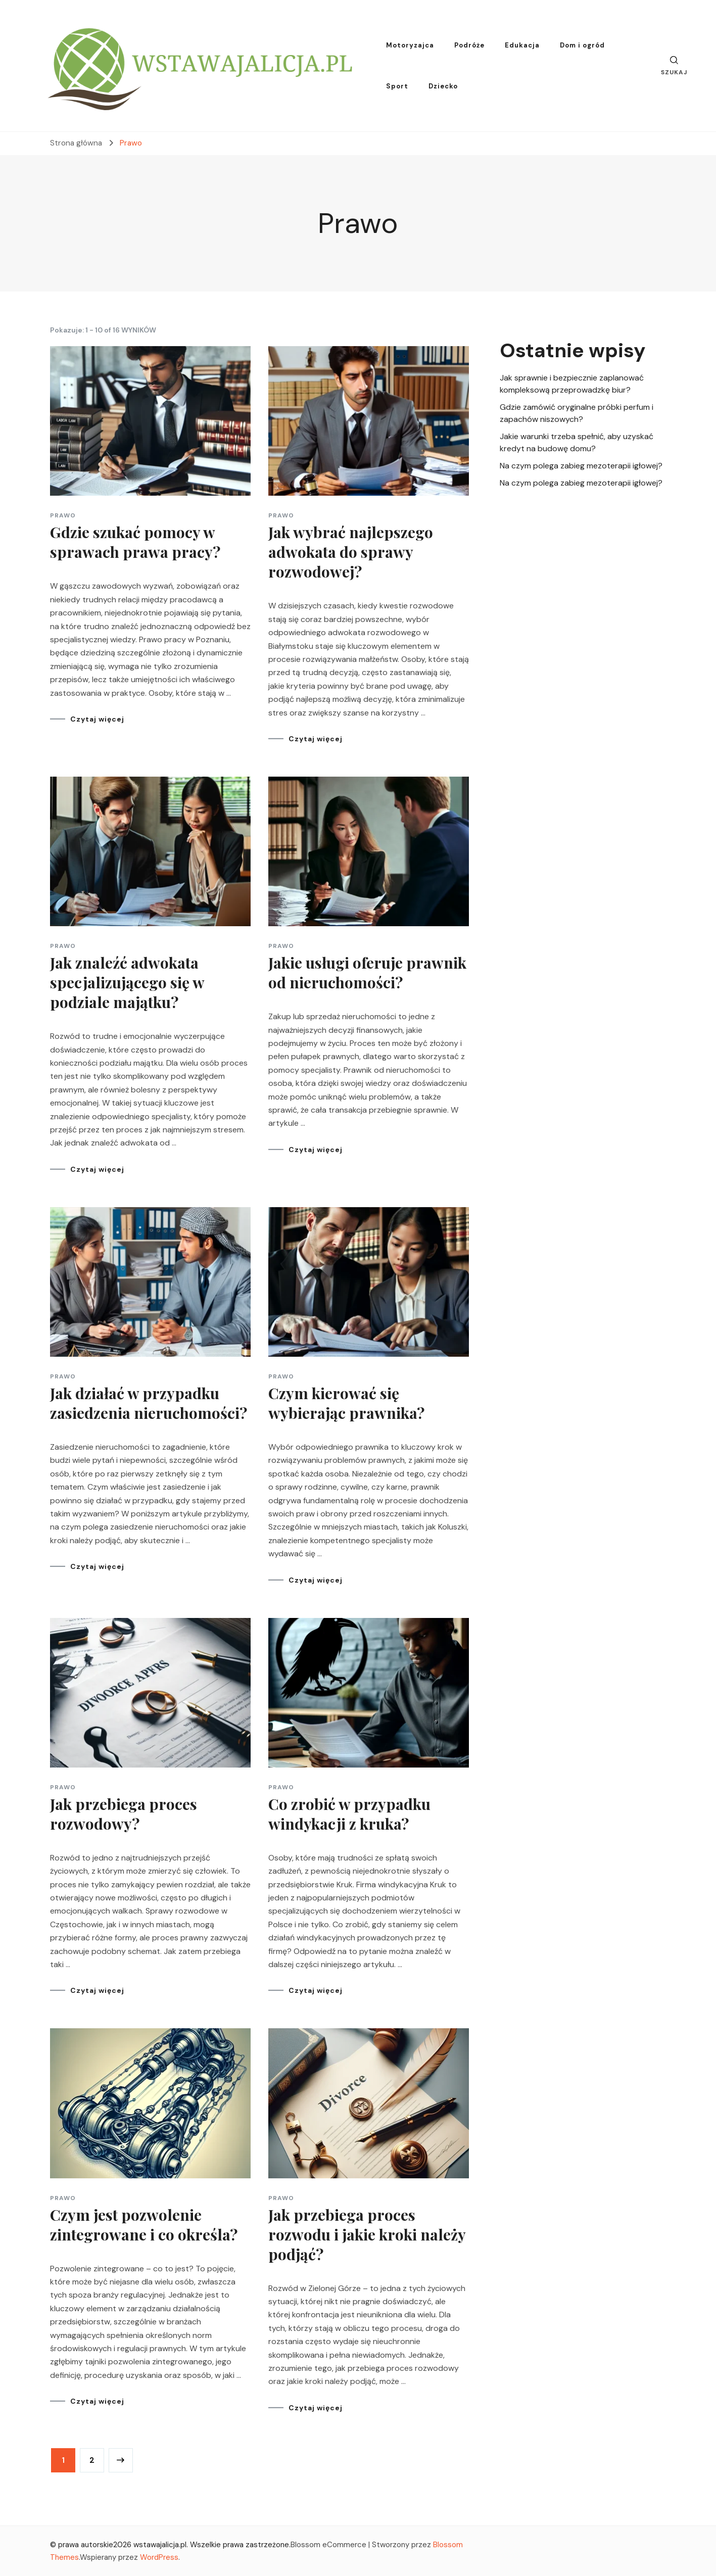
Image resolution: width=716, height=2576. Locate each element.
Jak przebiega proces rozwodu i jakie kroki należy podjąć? (366, 2234)
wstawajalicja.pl (159, 2545)
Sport (397, 86)
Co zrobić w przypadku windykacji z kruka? (349, 1814)
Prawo (63, 515)
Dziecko (443, 86)
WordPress (159, 2557)
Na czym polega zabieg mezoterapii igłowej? (581, 465)
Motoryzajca (410, 45)
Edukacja (522, 45)
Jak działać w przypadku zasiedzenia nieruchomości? (148, 1403)
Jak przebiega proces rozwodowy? (123, 1814)
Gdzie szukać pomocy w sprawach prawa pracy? (135, 542)
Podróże (469, 45)
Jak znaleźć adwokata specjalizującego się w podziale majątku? (127, 982)
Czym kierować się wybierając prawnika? (346, 1403)
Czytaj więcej (97, 719)
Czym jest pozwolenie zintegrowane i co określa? (143, 2225)
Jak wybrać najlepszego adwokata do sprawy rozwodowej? (350, 552)
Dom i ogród (582, 45)
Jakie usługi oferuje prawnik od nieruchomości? (367, 972)
